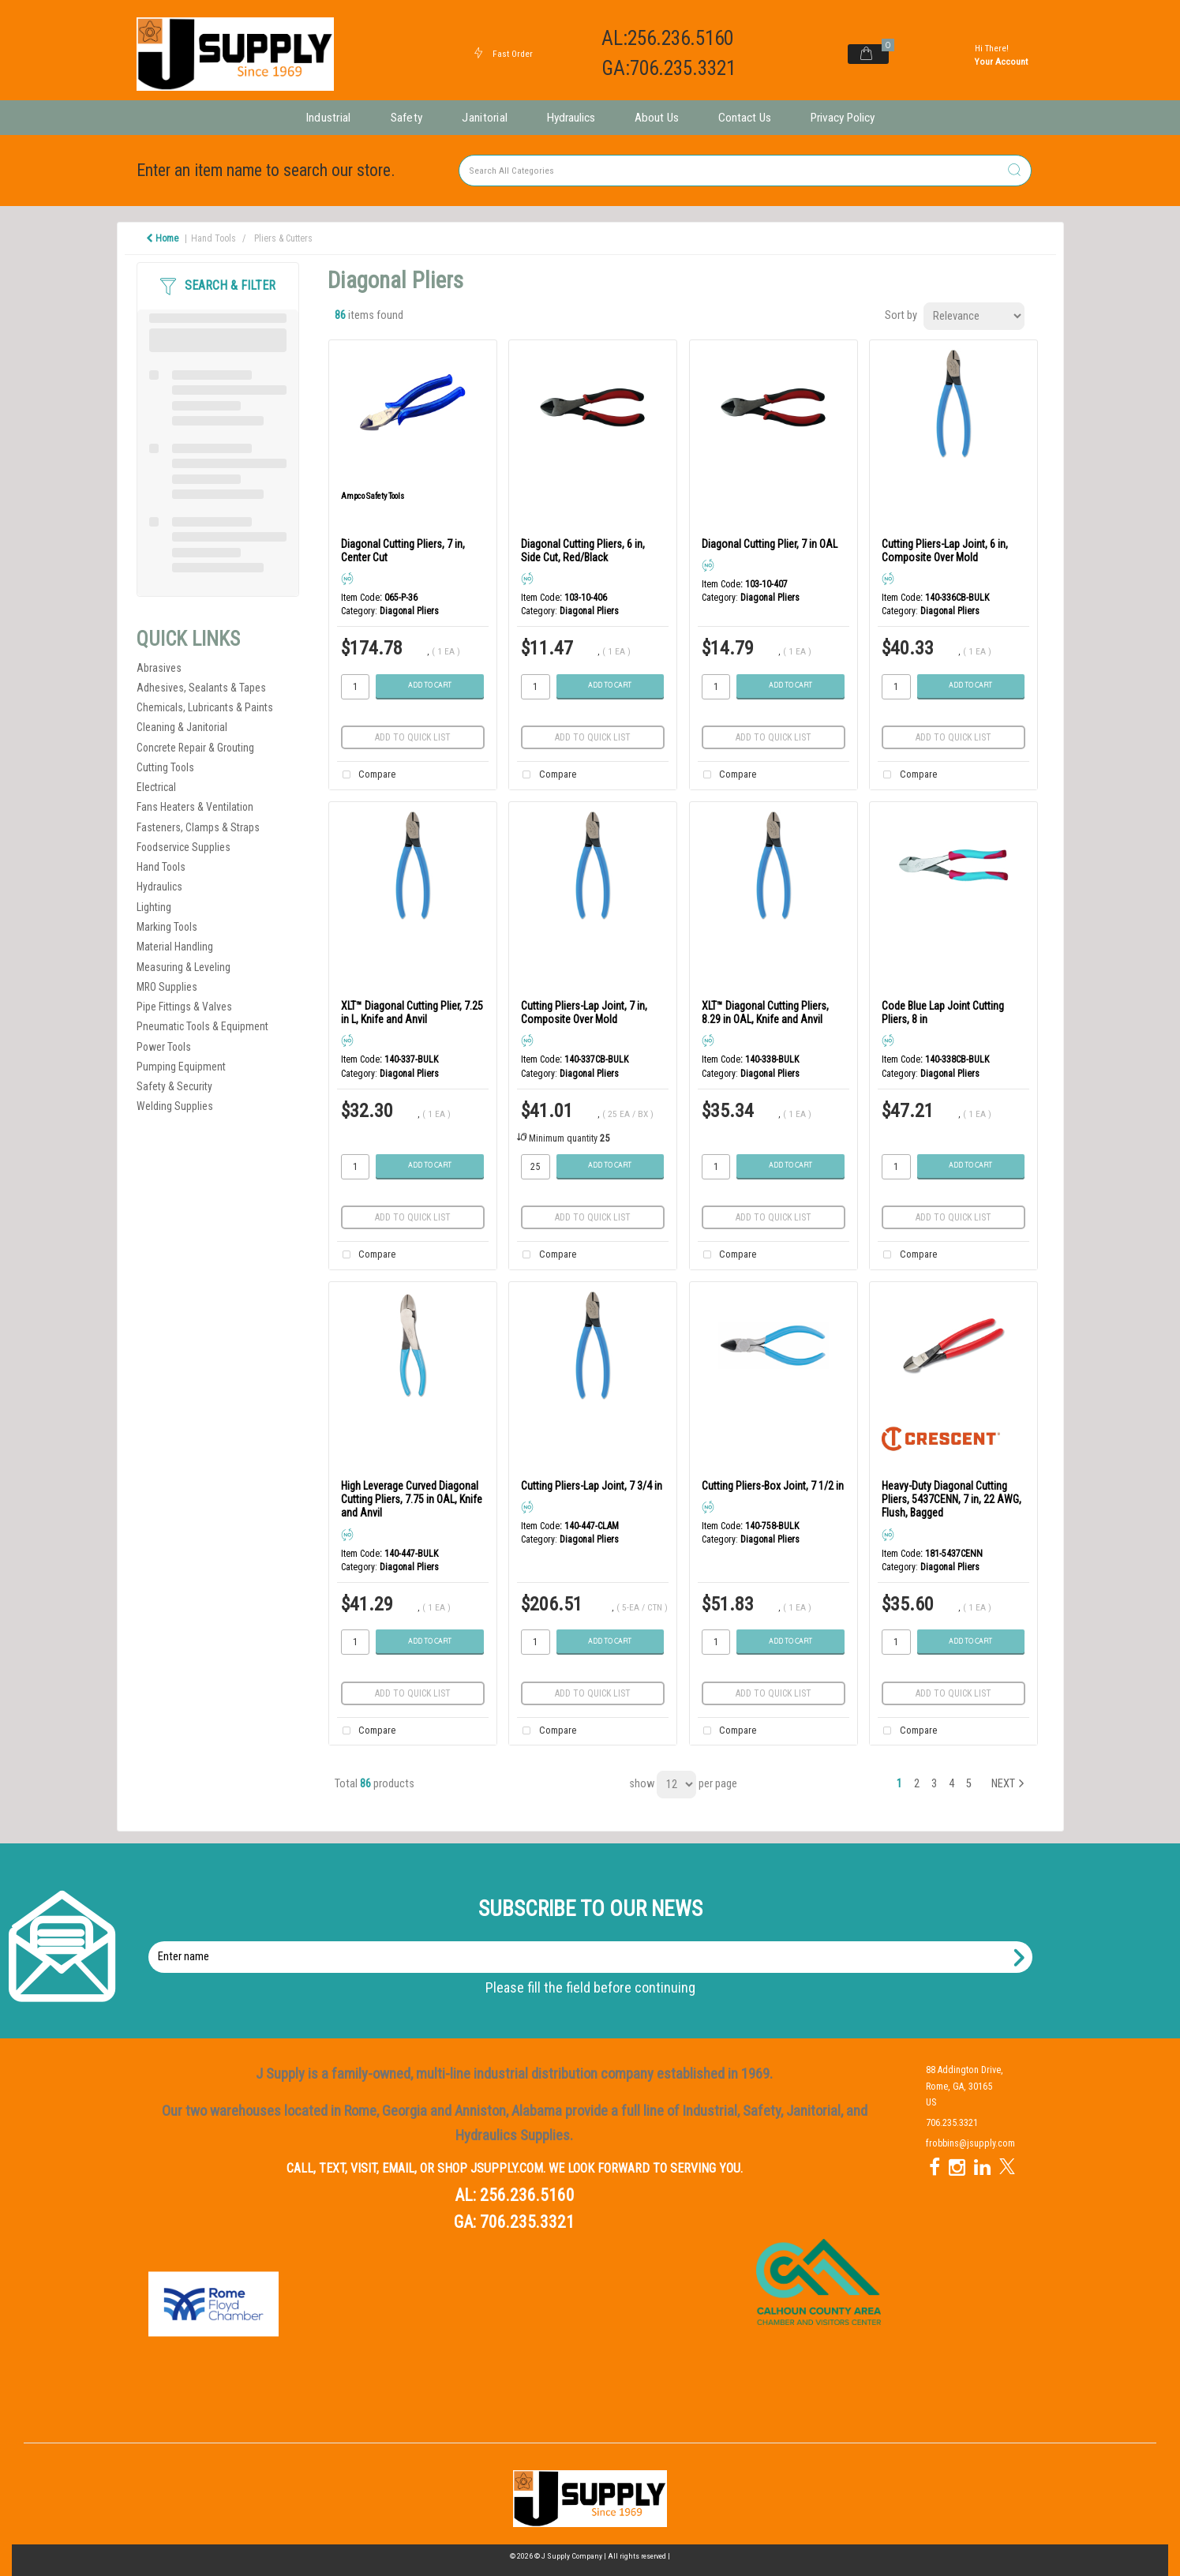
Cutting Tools (165, 767)
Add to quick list (413, 737)
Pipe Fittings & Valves (184, 1006)
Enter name (594, 1940)
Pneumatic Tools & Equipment (202, 1026)
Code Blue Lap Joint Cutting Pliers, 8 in (943, 1012)
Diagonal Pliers (409, 611)
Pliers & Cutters (283, 238)
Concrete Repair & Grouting (195, 747)
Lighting (154, 907)
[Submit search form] (1014, 171)
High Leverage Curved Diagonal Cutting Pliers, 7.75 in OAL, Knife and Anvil (411, 1499)
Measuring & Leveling (183, 967)
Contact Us (744, 118)
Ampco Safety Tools (372, 496)
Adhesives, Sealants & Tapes (201, 687)
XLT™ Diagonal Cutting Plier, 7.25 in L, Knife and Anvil (412, 1012)
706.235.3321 (527, 2222)
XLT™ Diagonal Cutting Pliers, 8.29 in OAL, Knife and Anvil (765, 1012)
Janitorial (485, 118)
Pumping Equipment (181, 1066)
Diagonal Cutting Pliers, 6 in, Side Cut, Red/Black (583, 551)
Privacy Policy (843, 118)
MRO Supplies (167, 987)
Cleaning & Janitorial (182, 727)
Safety (407, 118)
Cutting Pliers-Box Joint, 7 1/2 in (773, 1485)
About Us (657, 118)
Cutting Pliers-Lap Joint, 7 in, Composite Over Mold (584, 1012)
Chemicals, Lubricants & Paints (205, 707)
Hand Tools (213, 238)
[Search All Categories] (745, 170)
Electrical (156, 787)
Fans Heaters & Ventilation (195, 807)
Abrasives (159, 668)
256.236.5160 (527, 2195)
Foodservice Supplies (183, 847)
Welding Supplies (175, 1106)
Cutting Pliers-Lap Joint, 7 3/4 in (591, 1485)
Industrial (328, 118)
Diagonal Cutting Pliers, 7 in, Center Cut (403, 551)
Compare (366, 775)
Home (162, 238)
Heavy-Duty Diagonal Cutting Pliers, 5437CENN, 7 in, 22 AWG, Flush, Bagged (951, 1499)
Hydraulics (571, 118)
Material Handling (175, 946)
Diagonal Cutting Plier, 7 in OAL (769, 544)
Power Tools (164, 1047)
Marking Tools (167, 927)
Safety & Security (174, 1086)
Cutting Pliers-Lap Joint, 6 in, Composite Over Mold (945, 551)
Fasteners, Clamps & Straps (198, 827)
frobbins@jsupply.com (970, 2143)
